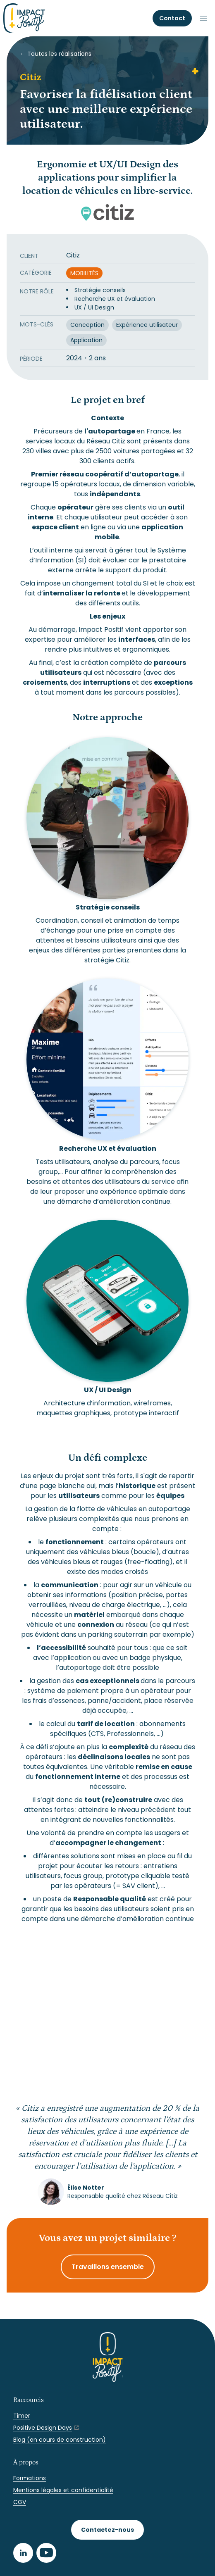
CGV (19, 2502)
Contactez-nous (107, 2530)
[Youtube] (46, 2553)
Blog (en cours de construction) (59, 2440)
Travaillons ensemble (108, 2266)
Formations (29, 2478)
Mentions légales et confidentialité (63, 2490)
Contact (172, 18)
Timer (21, 2416)
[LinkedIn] (23, 2553)
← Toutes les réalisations (55, 54)
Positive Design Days (42, 2428)
